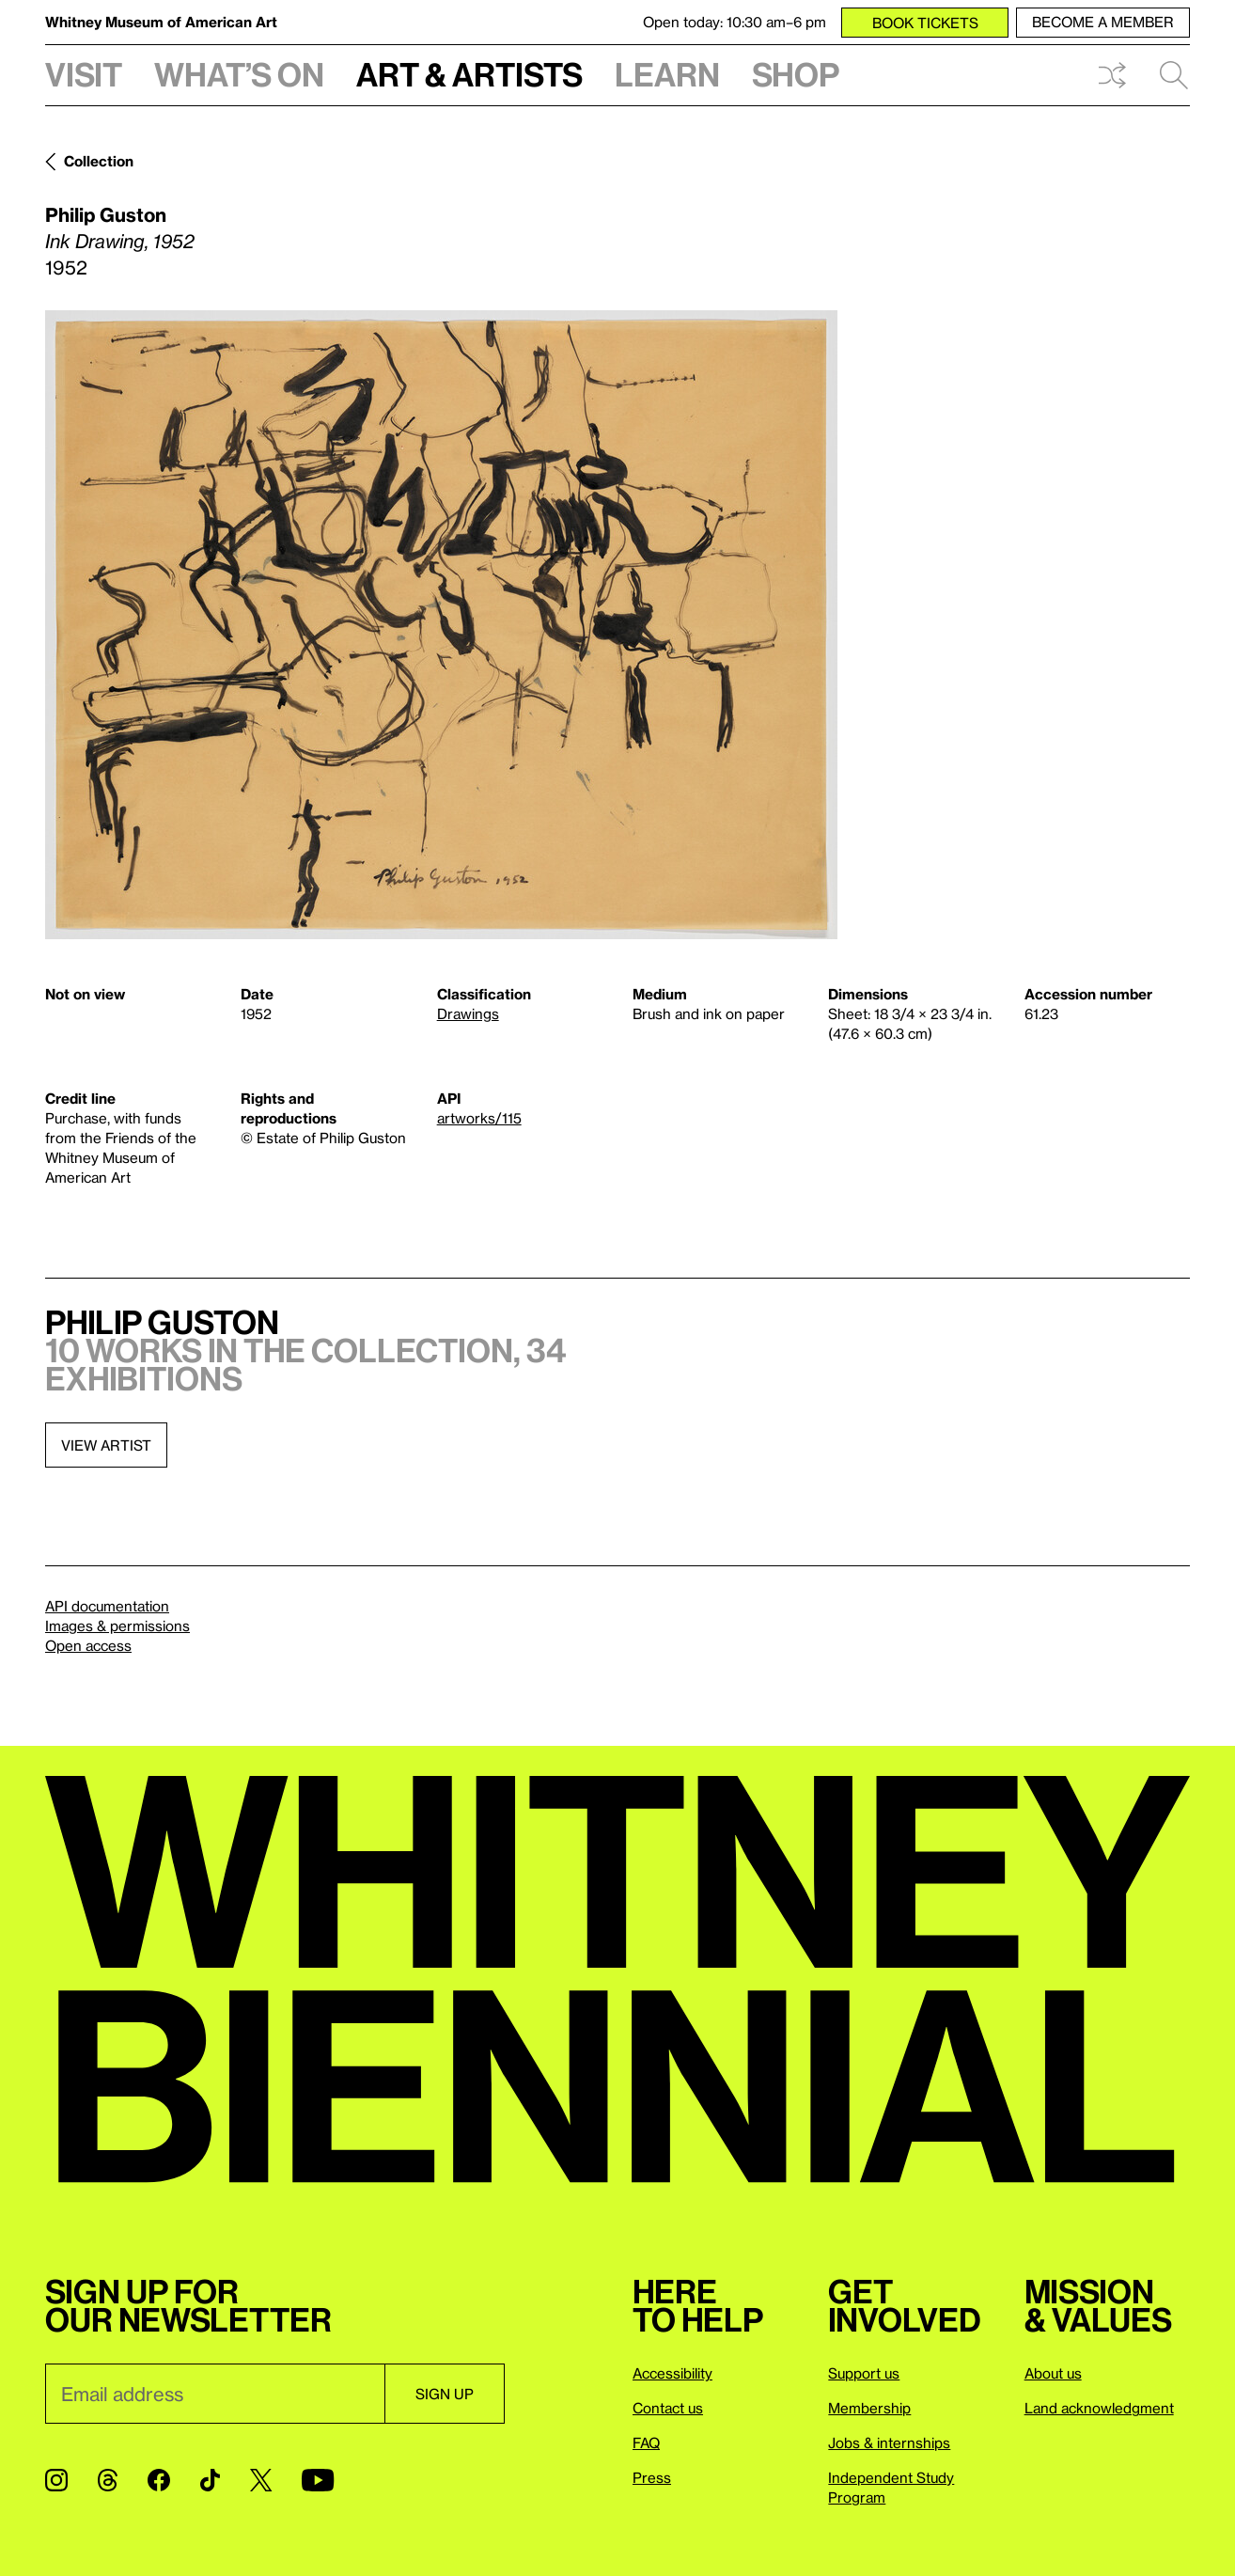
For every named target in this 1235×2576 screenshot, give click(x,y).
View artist (106, 1445)
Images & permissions (117, 1625)
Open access (88, 1645)
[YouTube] (318, 2480)
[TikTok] (210, 2480)
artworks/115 (479, 1117)
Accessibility (672, 2372)
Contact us (668, 2407)
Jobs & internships (889, 2442)
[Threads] (108, 2480)
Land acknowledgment (1099, 2407)
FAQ (646, 2442)
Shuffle (1112, 75)
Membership (869, 2407)
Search (1174, 75)
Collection (98, 160)
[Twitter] (261, 2480)
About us (1053, 2372)
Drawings (468, 1013)
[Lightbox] (441, 624)
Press (652, 2477)
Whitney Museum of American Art (161, 21)
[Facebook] (159, 2480)
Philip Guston (105, 214)
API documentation (107, 1605)
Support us (863, 2372)
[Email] (214, 2394)
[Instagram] (56, 2480)
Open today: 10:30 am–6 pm (734, 21)
